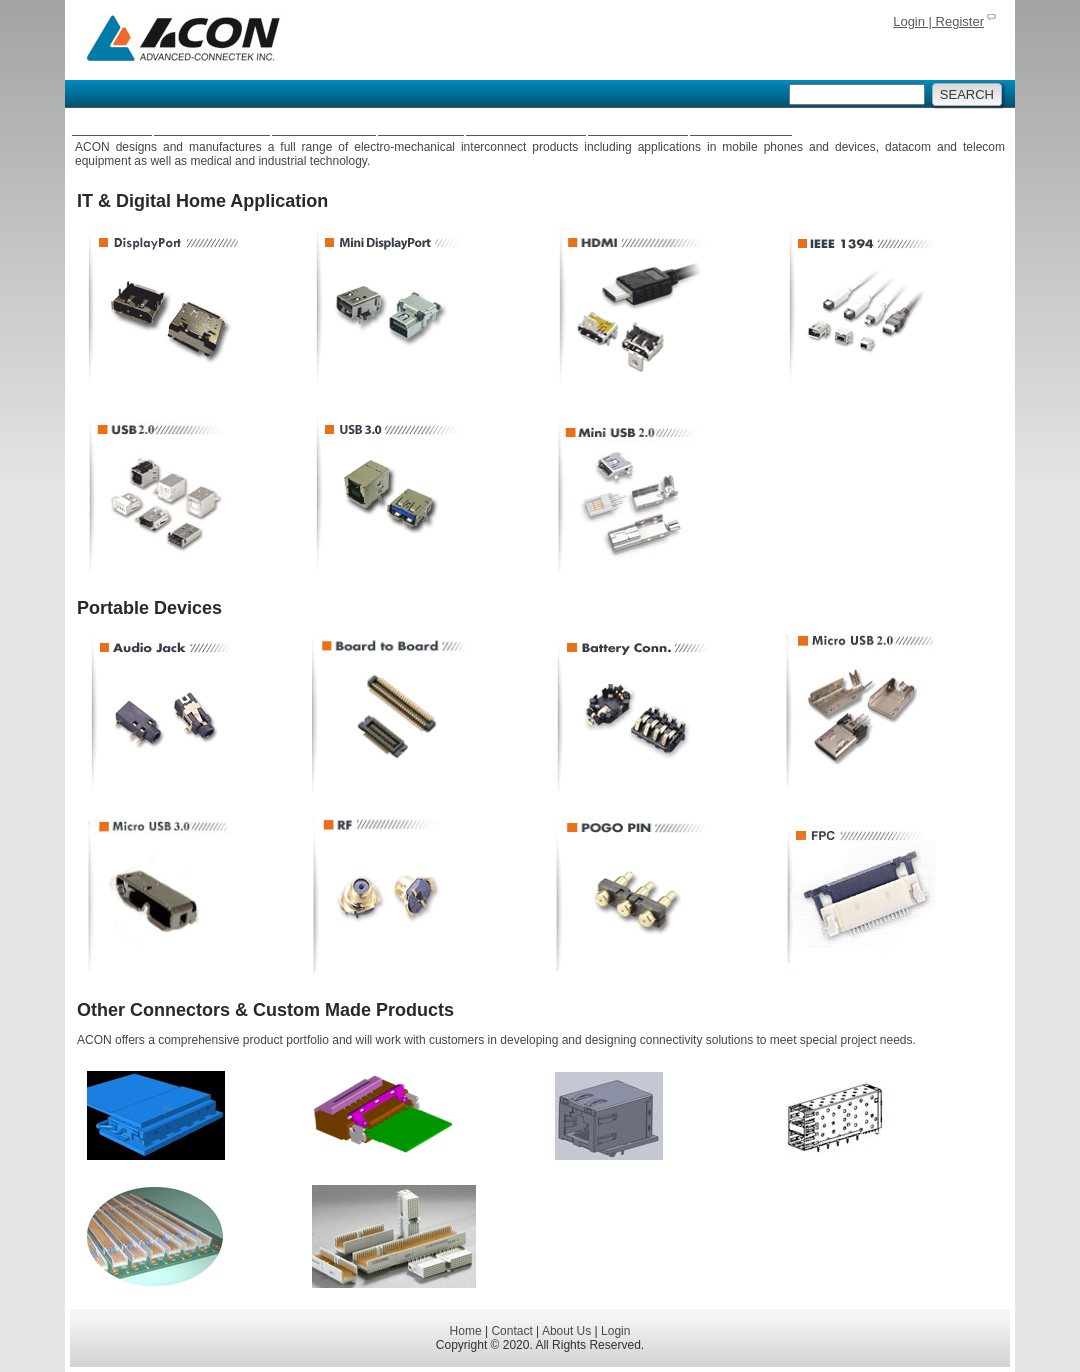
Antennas (323, 124)
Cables (421, 124)
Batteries (638, 124)
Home (112, 124)
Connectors (212, 124)
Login (615, 1331)
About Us (741, 124)
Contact (511, 1331)
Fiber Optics (526, 124)
